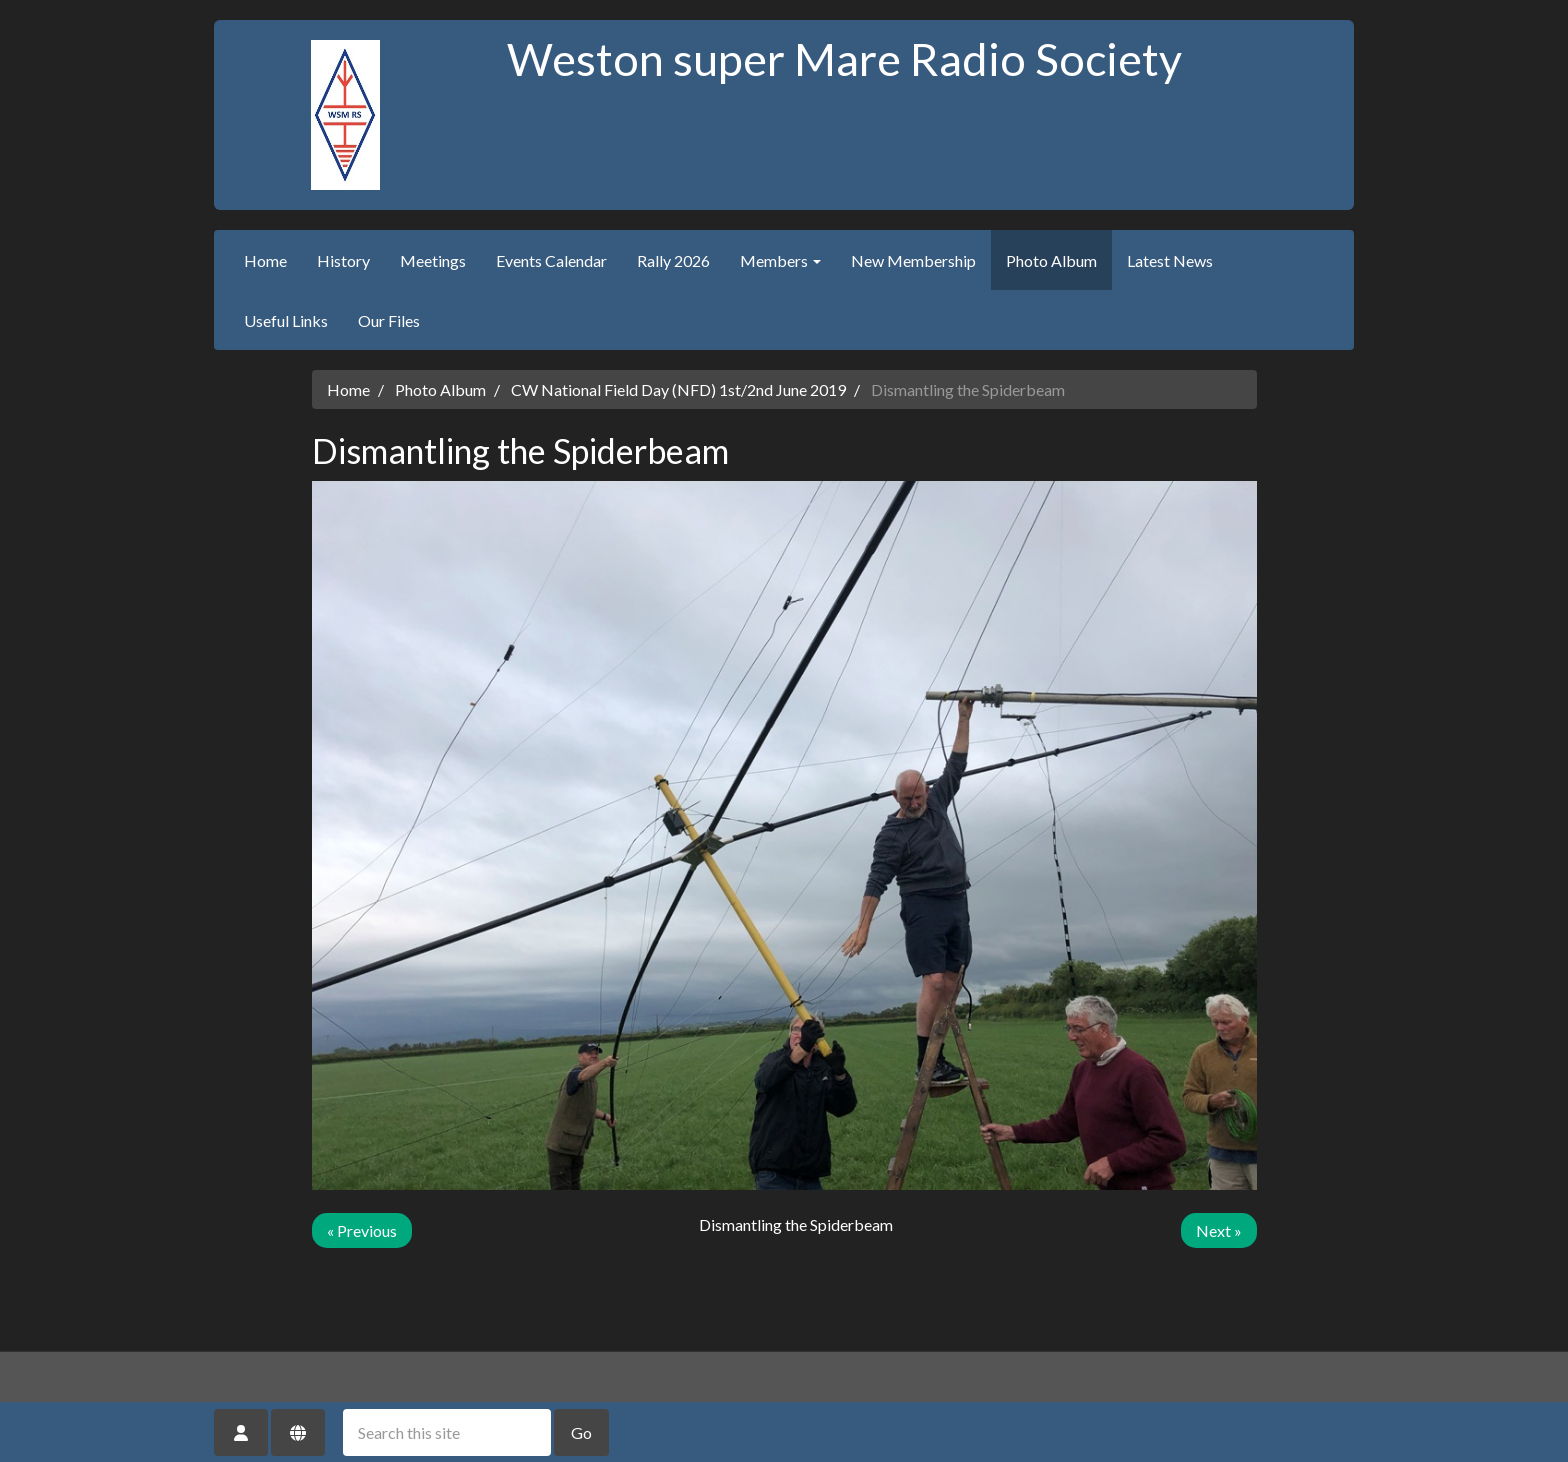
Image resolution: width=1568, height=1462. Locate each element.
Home (265, 260)
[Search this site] (447, 1432)
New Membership (913, 260)
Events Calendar (551, 260)
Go (581, 1432)
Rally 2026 (673, 260)
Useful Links (286, 320)
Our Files (389, 320)
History (343, 260)
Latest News (1170, 260)
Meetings (433, 260)
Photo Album (1051, 260)
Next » (1219, 1230)
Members (780, 260)
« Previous (362, 1230)
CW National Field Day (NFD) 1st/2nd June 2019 (678, 389)
